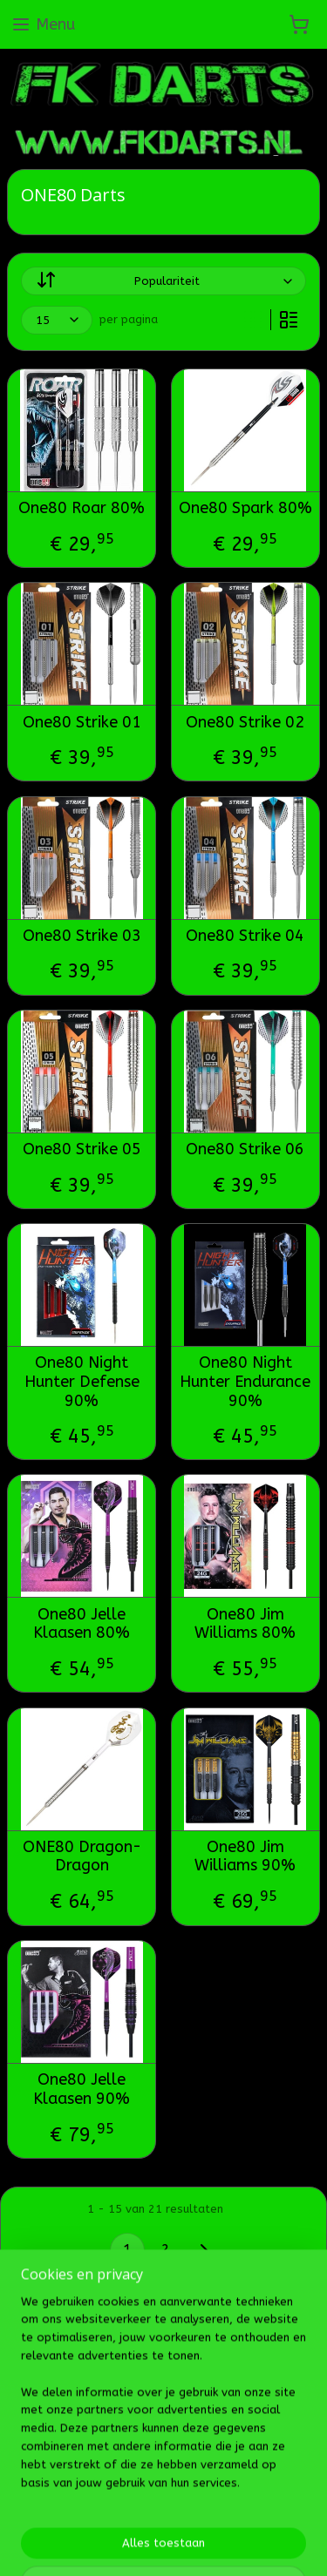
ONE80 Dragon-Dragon (82, 1857)
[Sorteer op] (163, 281)
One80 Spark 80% (245, 509)
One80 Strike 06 (245, 1149)
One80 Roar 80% (81, 509)
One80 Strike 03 (82, 936)
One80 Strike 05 (82, 1149)
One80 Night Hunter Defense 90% (82, 1382)
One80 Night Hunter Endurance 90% (245, 1382)
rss (196, 2460)
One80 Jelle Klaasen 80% (81, 1624)
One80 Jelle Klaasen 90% (81, 2089)
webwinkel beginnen (258, 2460)
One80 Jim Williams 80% (245, 1624)
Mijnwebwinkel (191, 2489)
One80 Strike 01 (82, 722)
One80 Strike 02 (245, 722)
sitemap (162, 2460)
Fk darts (41, 2405)
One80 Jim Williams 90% (245, 1857)
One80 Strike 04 (245, 936)
